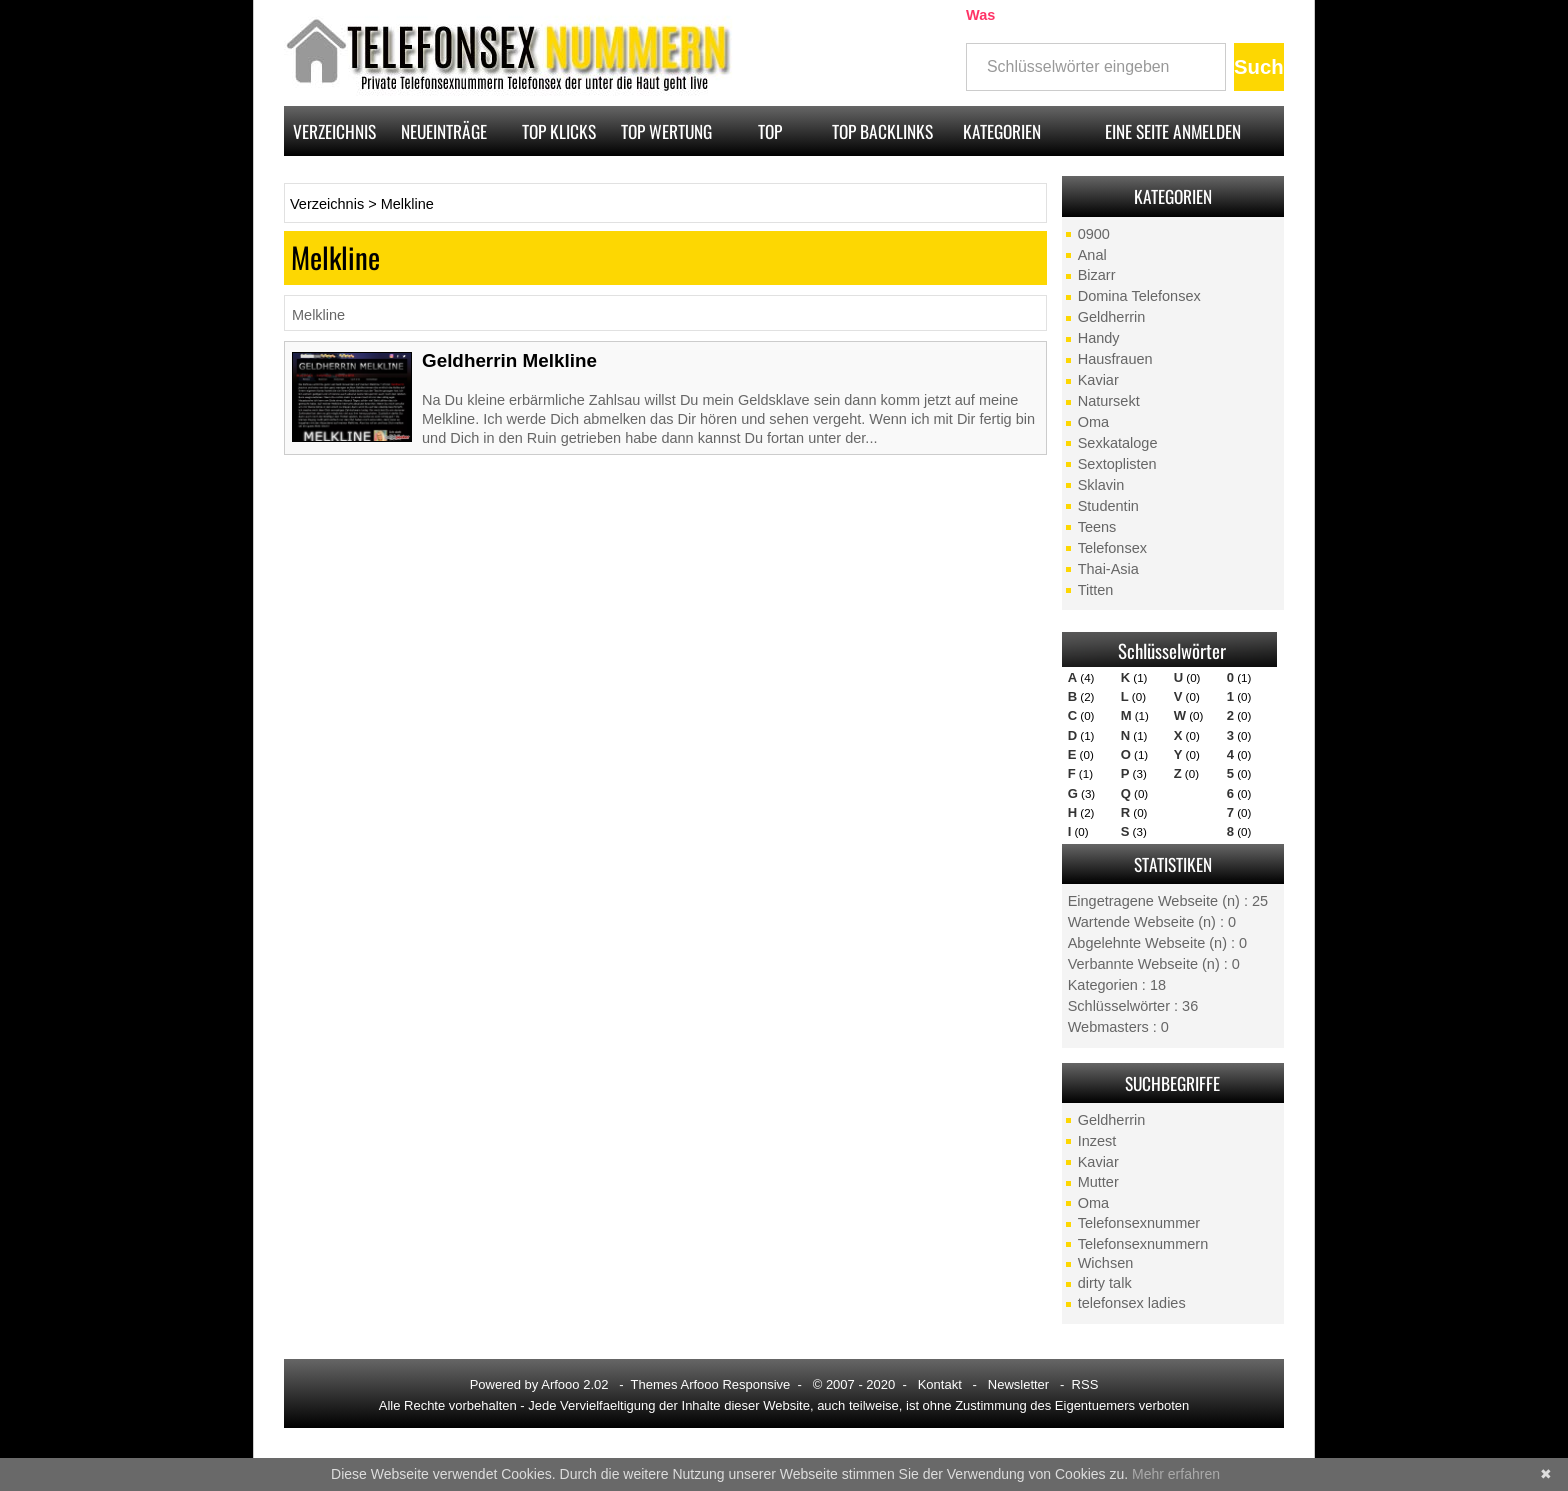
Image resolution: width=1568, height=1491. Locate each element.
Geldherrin (1112, 317)
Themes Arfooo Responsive (711, 1384)
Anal (1092, 255)
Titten (1096, 590)
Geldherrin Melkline (509, 360)
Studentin (1108, 506)
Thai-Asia (1108, 569)
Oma (1093, 422)
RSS (1085, 1384)
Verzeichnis (334, 131)
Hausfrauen (1115, 359)
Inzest (1097, 1141)
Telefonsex (1112, 548)
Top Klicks (559, 131)
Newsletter (1018, 1384)
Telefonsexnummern (1143, 1244)
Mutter (1098, 1182)
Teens (1097, 527)
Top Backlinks (882, 131)
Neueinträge (444, 131)
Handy (1099, 338)
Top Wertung (666, 131)
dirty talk (1105, 1283)
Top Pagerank (770, 137)
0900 (1094, 234)
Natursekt (1109, 401)
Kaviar (1098, 380)
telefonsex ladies (1132, 1303)
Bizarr (1097, 275)
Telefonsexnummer (1139, 1223)
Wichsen (1106, 1263)
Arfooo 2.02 (574, 1384)
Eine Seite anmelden (1173, 131)
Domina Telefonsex (1139, 296)
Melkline (407, 204)
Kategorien (1002, 131)
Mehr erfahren (1176, 1474)
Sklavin (1101, 485)
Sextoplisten (1117, 464)
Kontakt (940, 1384)
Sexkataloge (1118, 443)
